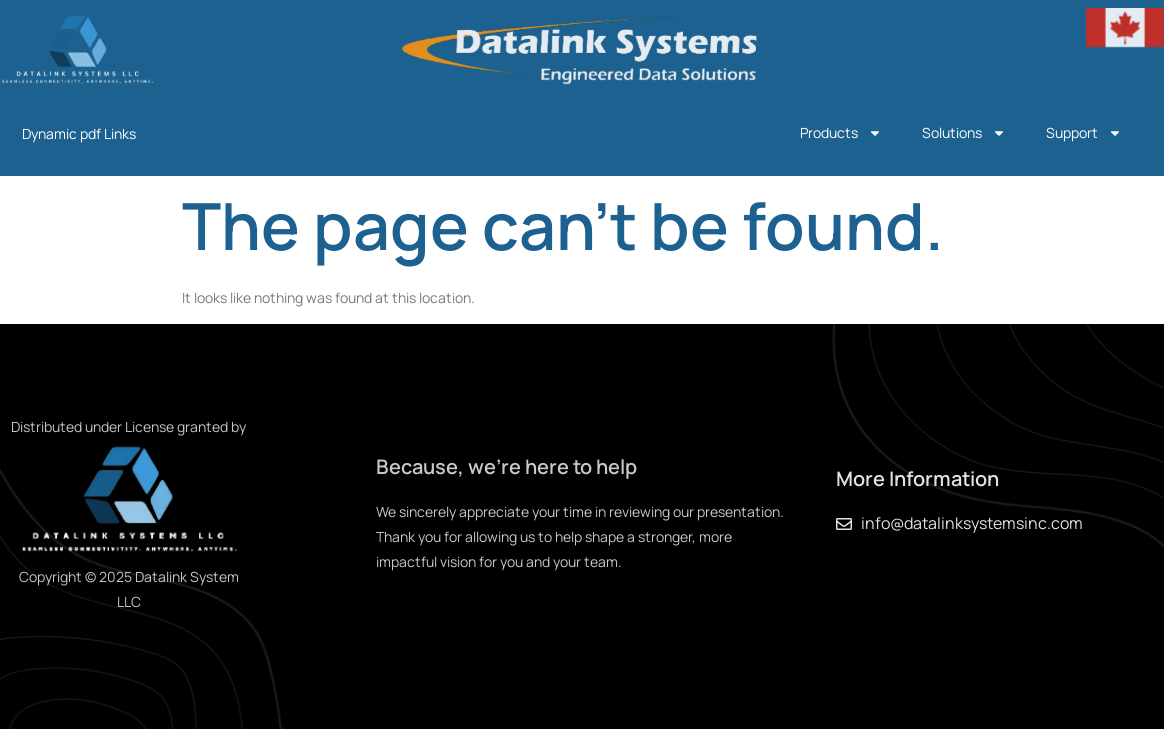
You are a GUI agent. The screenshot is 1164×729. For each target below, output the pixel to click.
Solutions (964, 133)
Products (841, 133)
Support (1084, 133)
